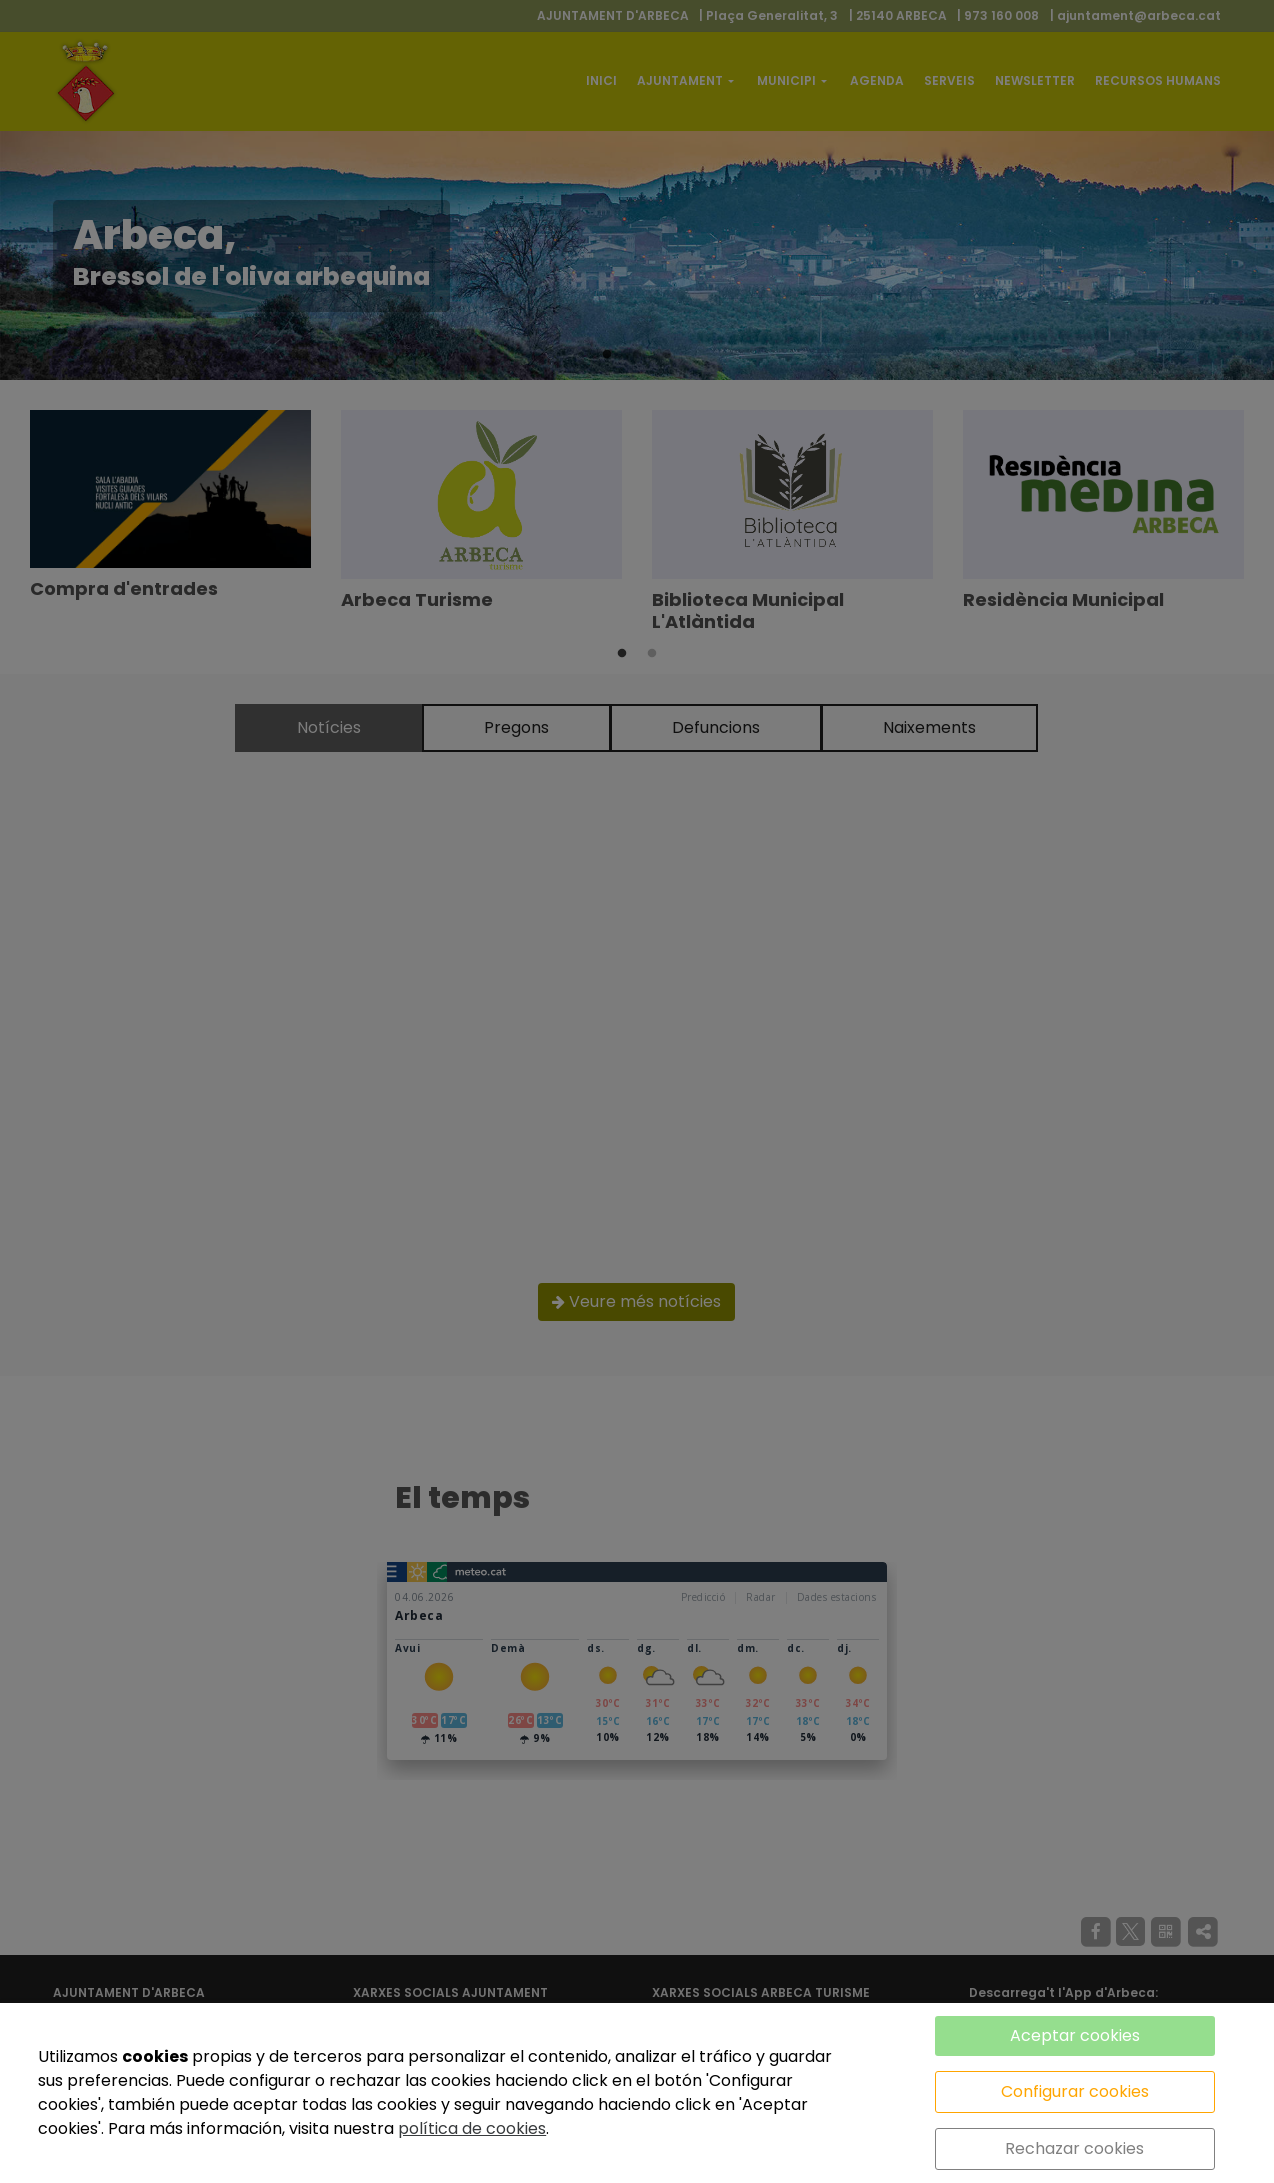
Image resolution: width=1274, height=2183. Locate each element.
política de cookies (472, 2128)
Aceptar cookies (1075, 2035)
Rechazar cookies (1074, 2148)
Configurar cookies (1075, 2091)
